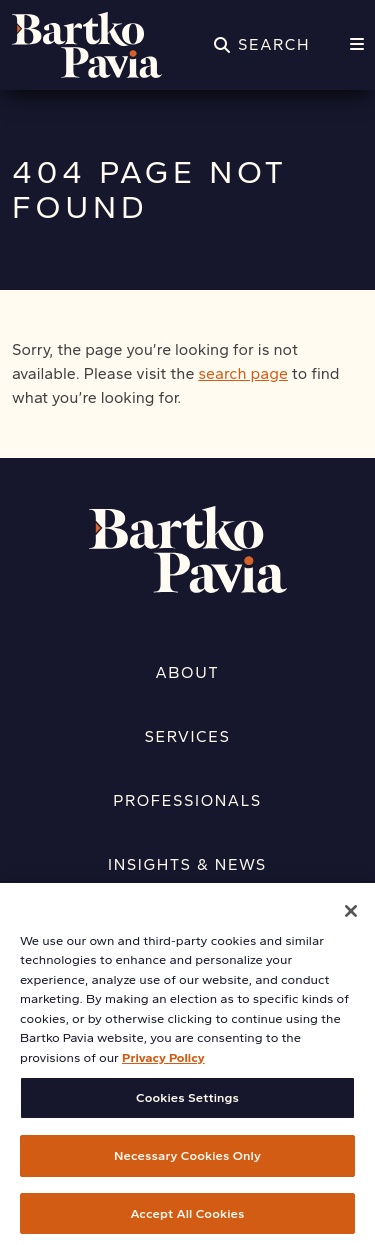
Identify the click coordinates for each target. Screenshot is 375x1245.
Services (188, 736)
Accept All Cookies (188, 1220)
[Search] (262, 45)
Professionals (187, 800)
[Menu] (357, 45)
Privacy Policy (163, 1064)
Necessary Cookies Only (187, 1163)
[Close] (351, 918)
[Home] (87, 45)
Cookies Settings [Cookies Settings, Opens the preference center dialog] (187, 1105)
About (188, 672)
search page (243, 373)
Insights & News (187, 864)
